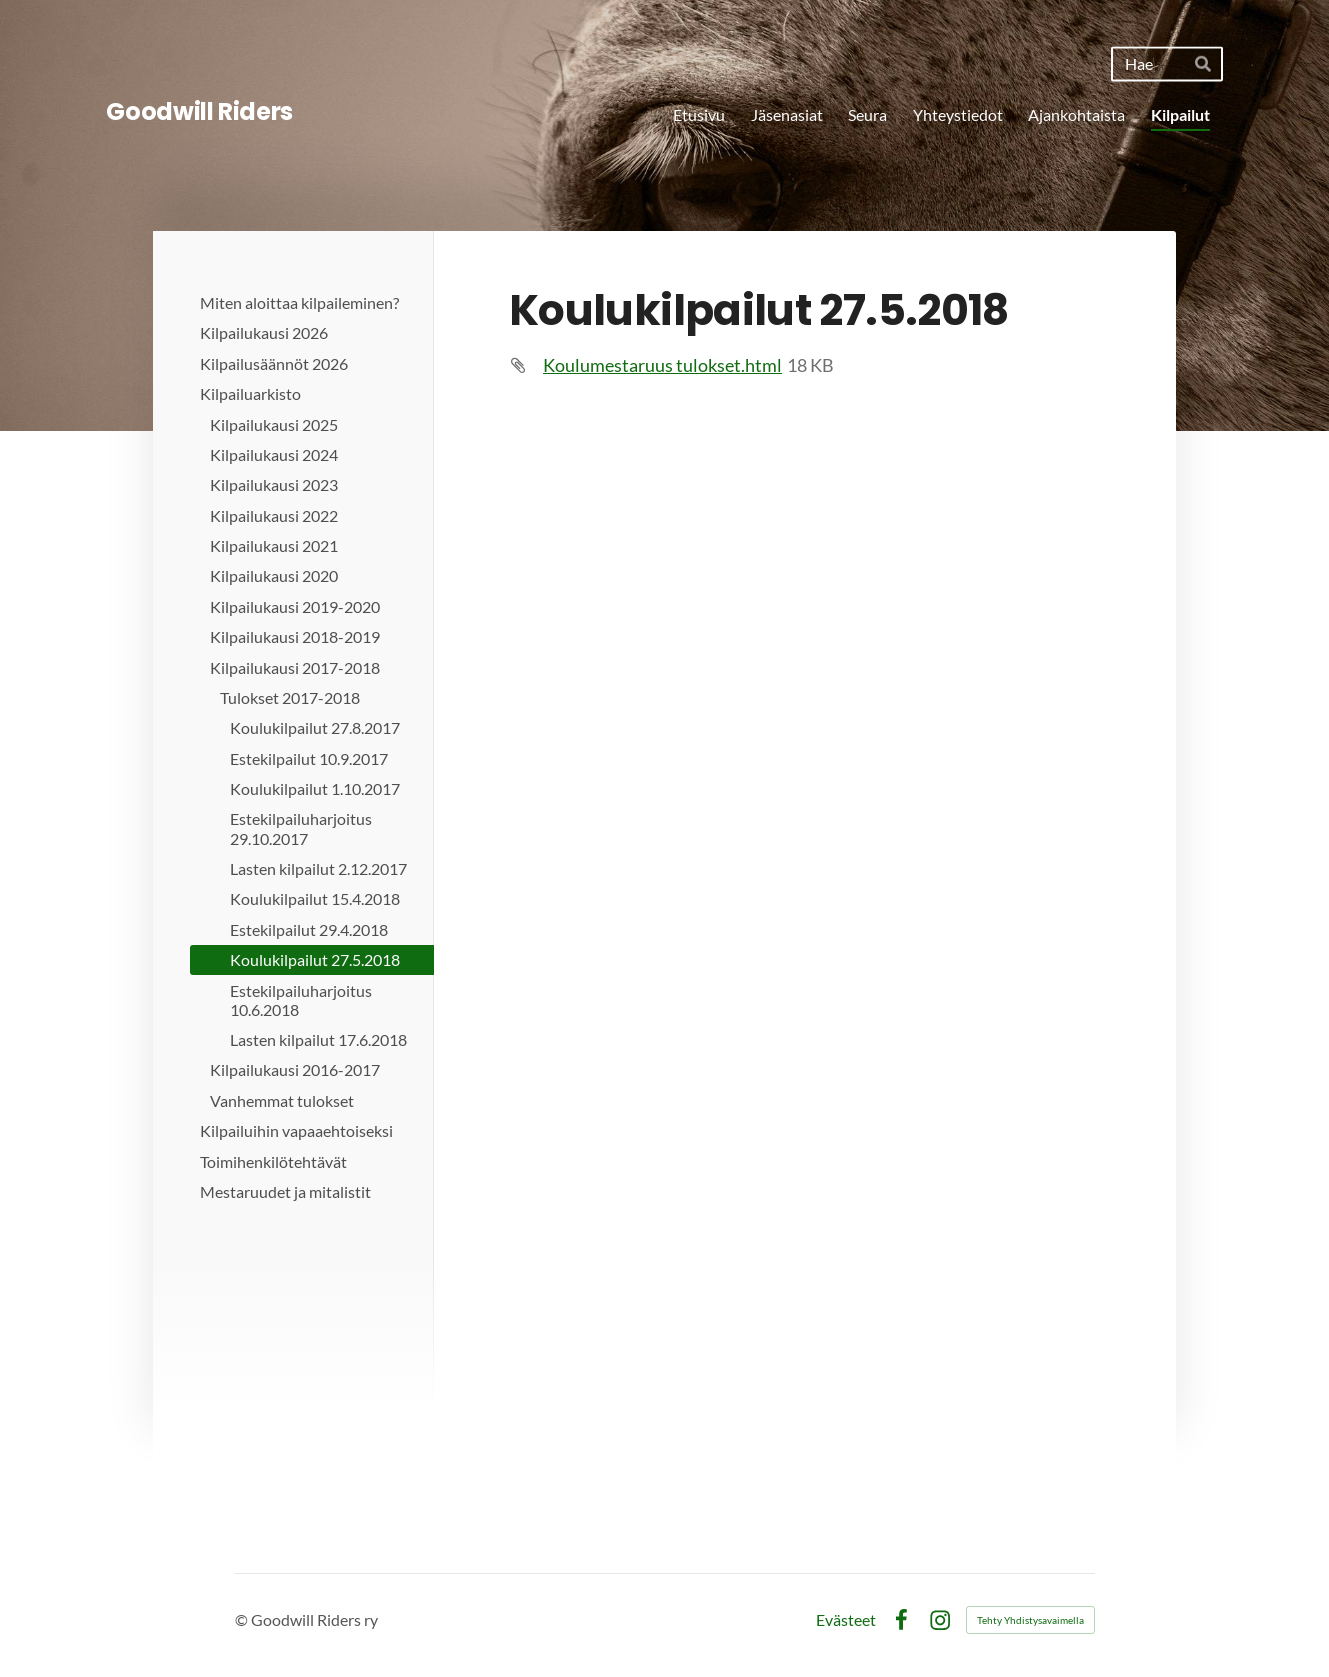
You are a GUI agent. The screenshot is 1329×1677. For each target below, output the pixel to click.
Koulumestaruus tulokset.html (662, 365)
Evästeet (846, 1620)
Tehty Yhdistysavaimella (1030, 1620)
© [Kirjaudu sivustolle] (243, 1619)
